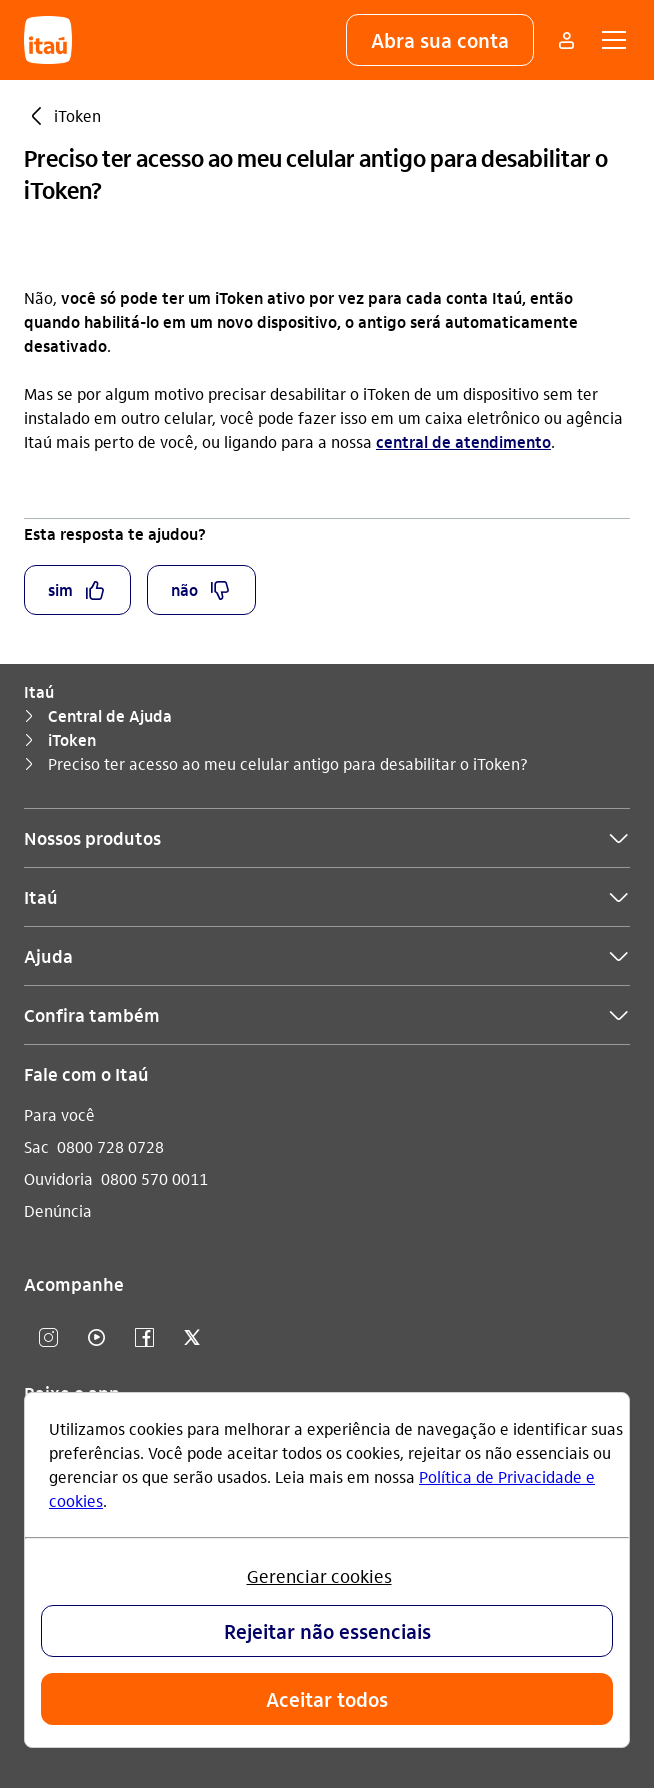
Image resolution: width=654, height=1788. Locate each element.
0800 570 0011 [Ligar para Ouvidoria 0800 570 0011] (154, 1178)
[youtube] (96, 1338)
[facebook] (144, 1338)
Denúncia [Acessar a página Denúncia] (58, 1210)
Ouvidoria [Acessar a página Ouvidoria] (58, 1178)
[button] (440, 40)
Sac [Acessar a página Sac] (36, 1146)
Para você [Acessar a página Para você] (59, 1114)
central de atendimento (463, 441)
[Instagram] (48, 1338)
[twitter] (192, 1338)
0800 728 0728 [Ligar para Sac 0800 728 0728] (110, 1146)
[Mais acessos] (566, 40)
